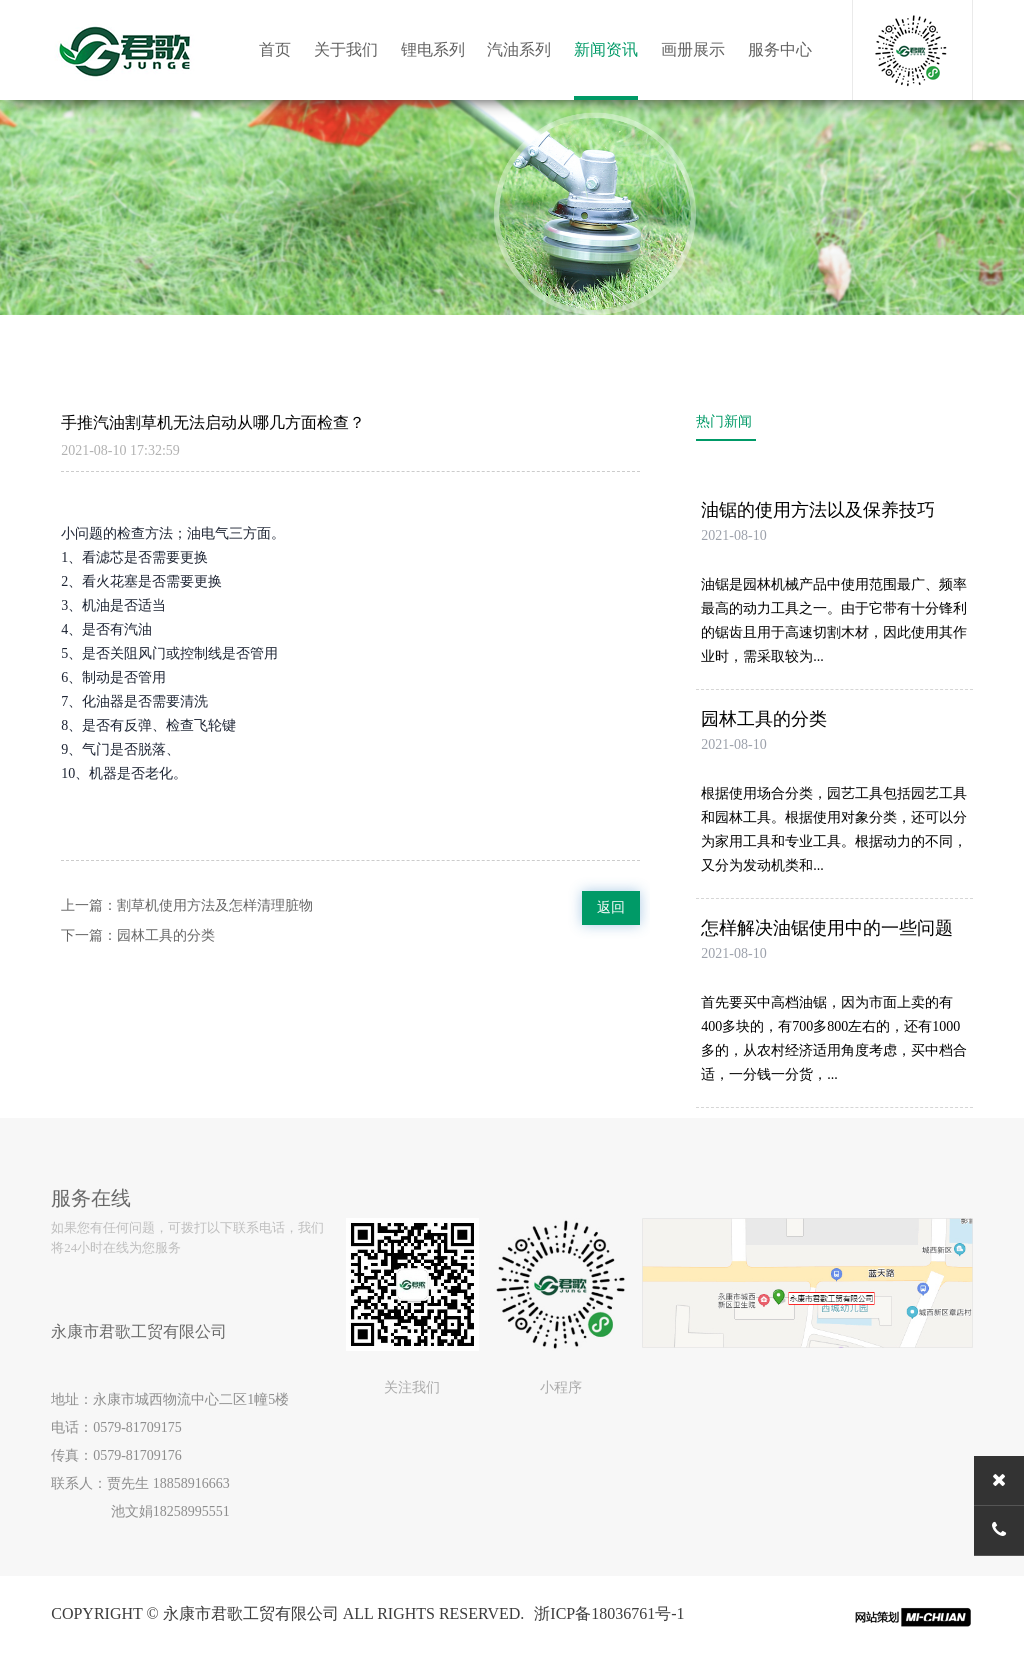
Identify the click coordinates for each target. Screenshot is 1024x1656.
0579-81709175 (137, 1427)
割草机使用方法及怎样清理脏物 (215, 905)
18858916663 (191, 1483)
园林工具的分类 (166, 935)
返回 (611, 907)
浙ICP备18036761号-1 (609, 1613)
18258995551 (191, 1511)
